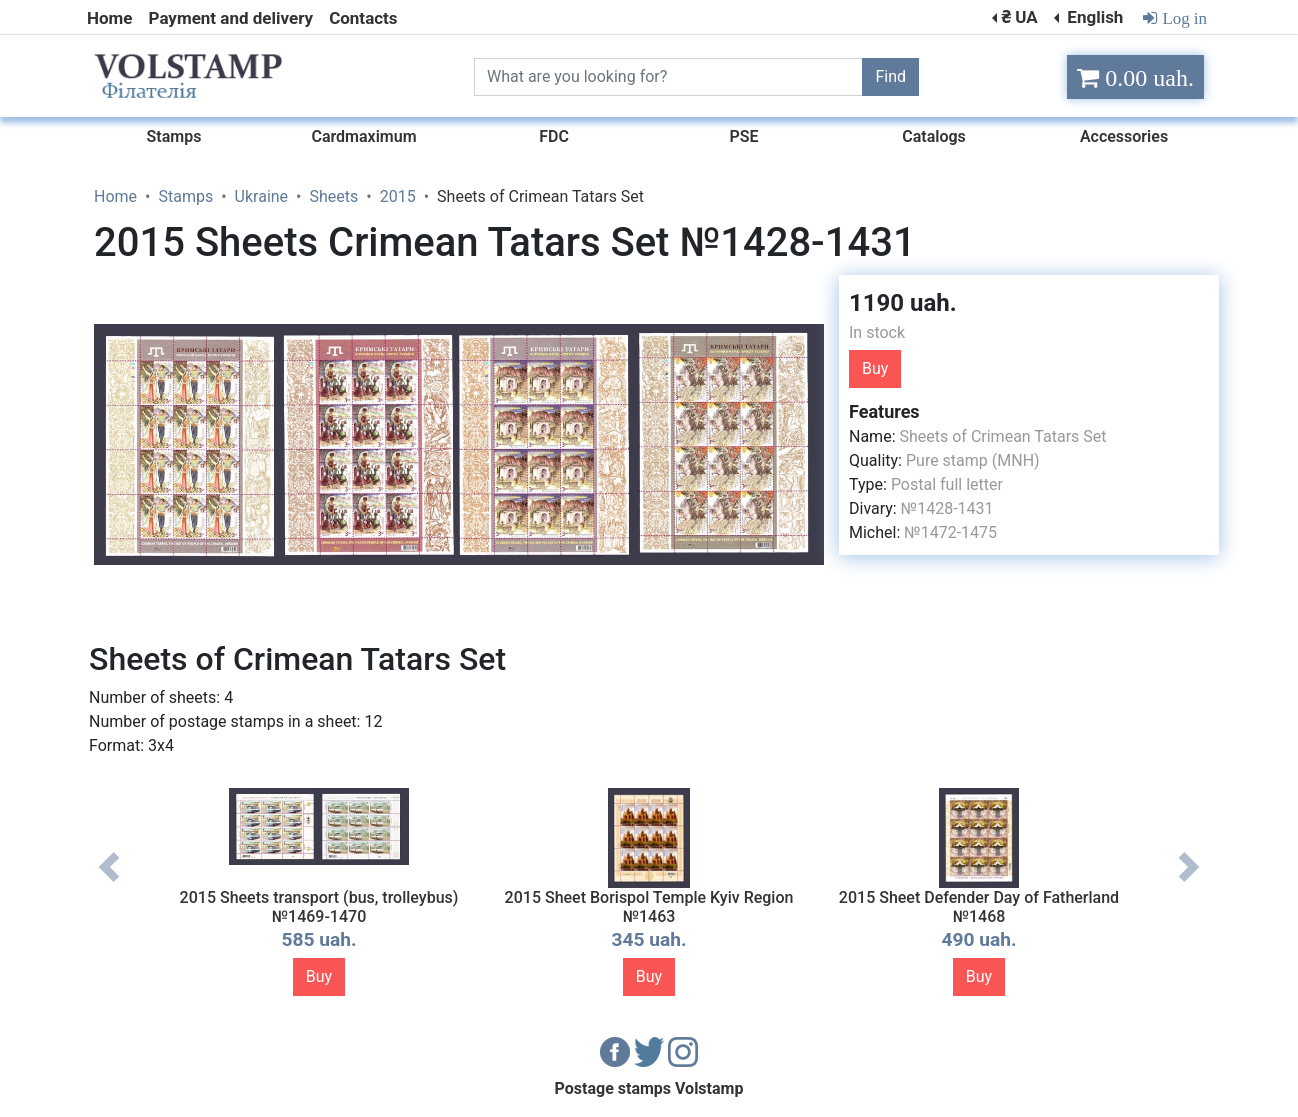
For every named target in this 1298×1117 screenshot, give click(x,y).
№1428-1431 (947, 508)
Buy (875, 368)
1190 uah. (903, 303)
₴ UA (1019, 17)
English (1093, 17)
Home (110, 18)
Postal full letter (947, 484)
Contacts (363, 18)
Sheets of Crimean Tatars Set (1002, 436)
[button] (806, 293)
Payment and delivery (231, 18)
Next (1189, 882)
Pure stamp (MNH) (973, 460)
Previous (109, 882)
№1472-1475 (950, 532)
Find (890, 76)
